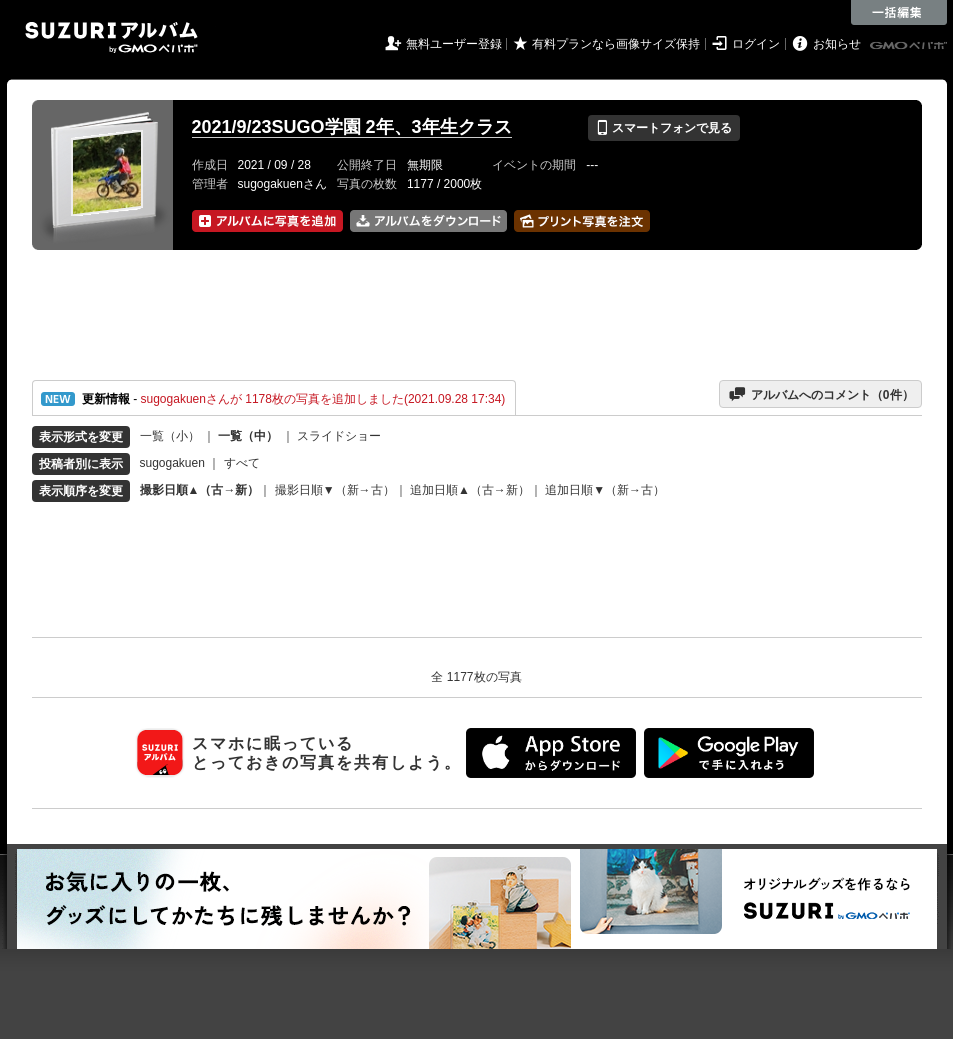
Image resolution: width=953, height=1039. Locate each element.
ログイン (756, 44)
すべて (242, 463)
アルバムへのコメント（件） (820, 394)
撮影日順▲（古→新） (200, 490)
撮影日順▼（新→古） (335, 490)
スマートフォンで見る (663, 128)
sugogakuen (172, 463)
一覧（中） (248, 436)
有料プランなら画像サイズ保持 (616, 44)
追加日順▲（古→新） (470, 490)
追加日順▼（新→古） (605, 490)
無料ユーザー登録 (454, 44)
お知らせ (837, 44)
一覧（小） (170, 436)
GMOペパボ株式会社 (910, 46)
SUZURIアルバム (111, 37)
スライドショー (339, 436)
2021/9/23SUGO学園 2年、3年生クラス (352, 127)
